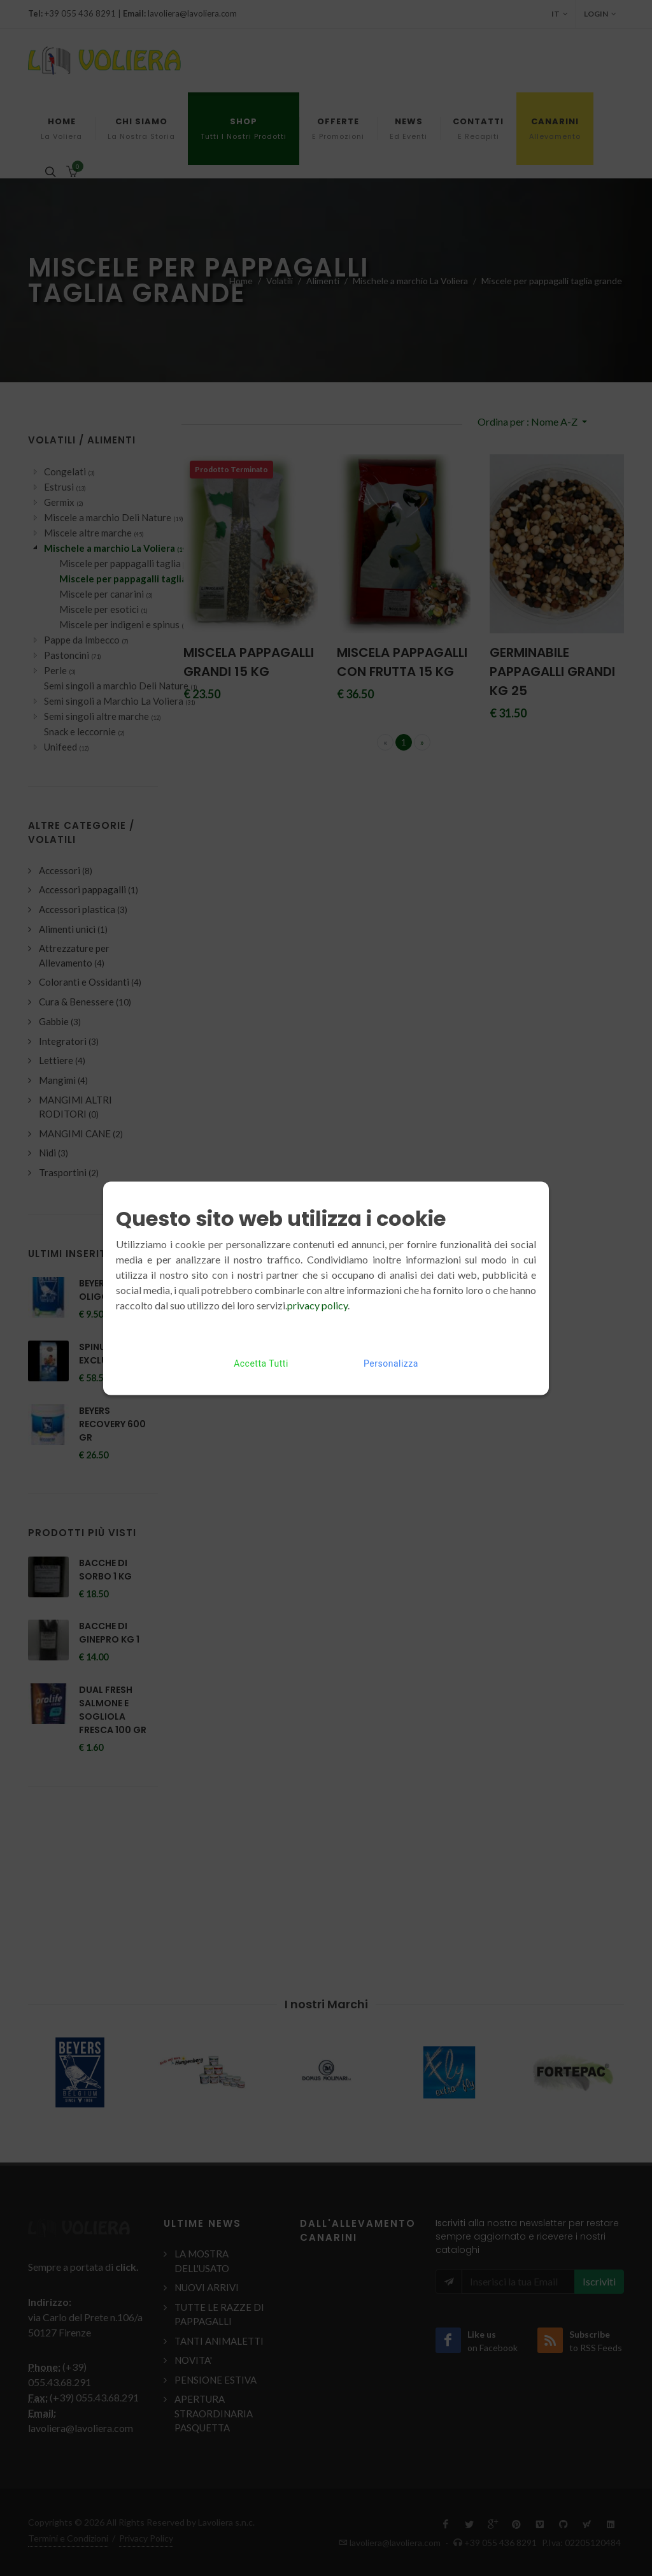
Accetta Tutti (261, 1363)
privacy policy (317, 1305)
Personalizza (390, 1363)
